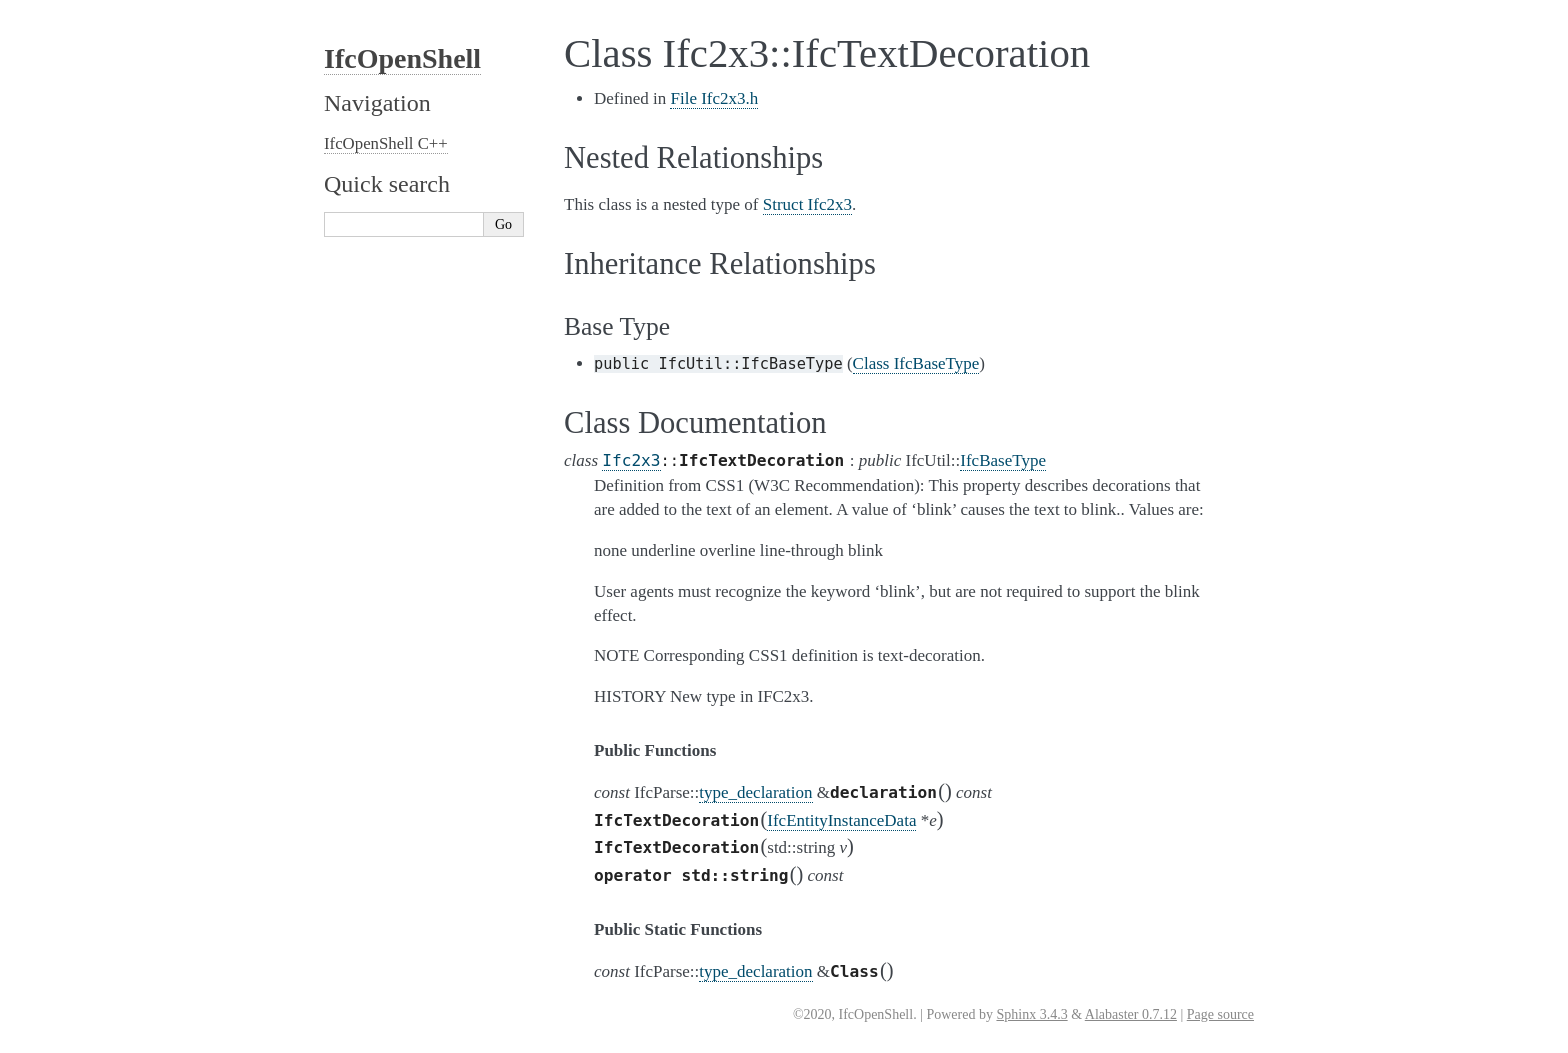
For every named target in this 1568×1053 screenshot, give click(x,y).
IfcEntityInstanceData (841, 820)
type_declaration (755, 792)
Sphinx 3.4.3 (1031, 1014)
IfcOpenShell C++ (386, 143)
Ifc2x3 (631, 460)
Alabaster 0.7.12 (1131, 1014)
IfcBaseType (1003, 460)
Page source (1220, 1014)
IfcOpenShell (402, 58)
